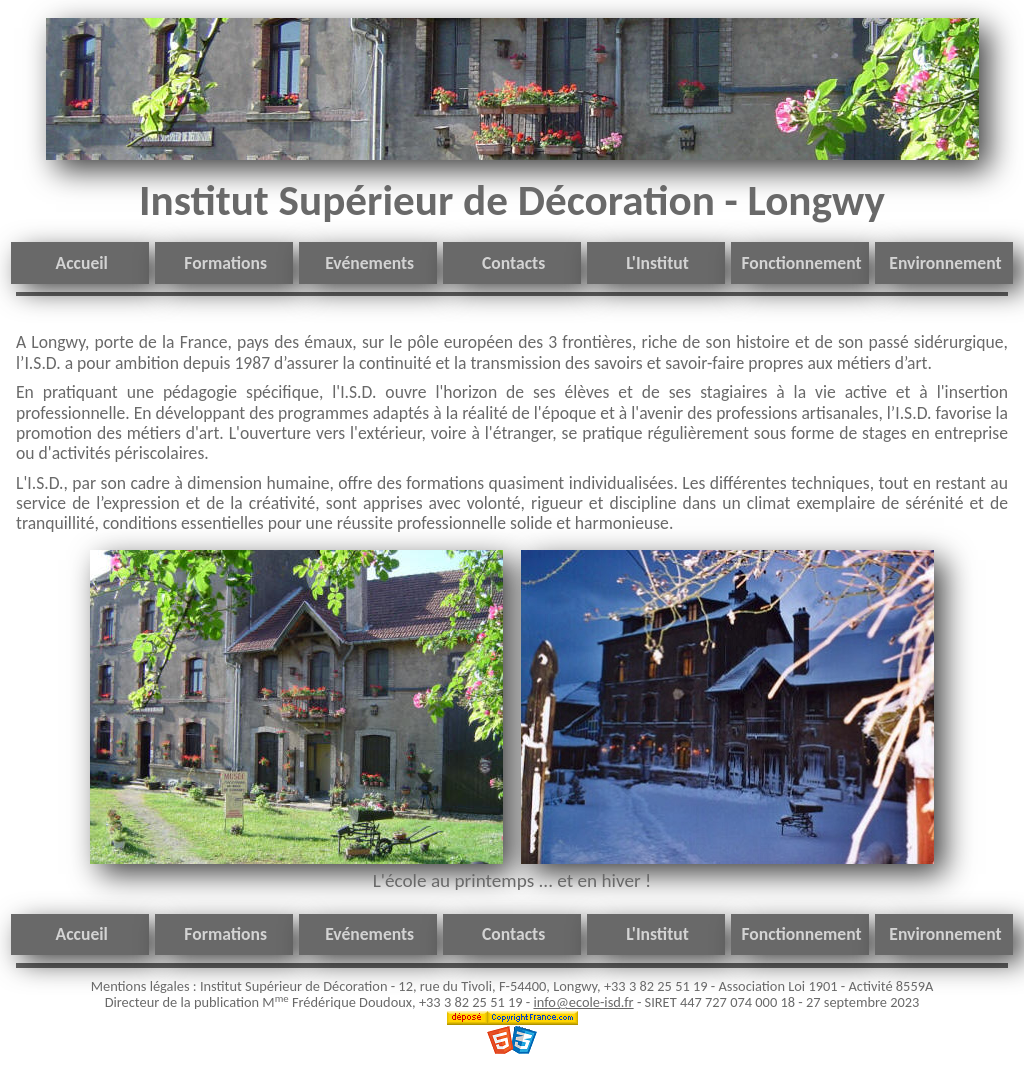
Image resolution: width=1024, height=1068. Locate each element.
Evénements (369, 263)
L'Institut (657, 263)
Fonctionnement (801, 263)
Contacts (513, 263)
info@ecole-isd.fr (583, 1002)
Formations (225, 263)
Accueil (82, 263)
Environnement (945, 263)
